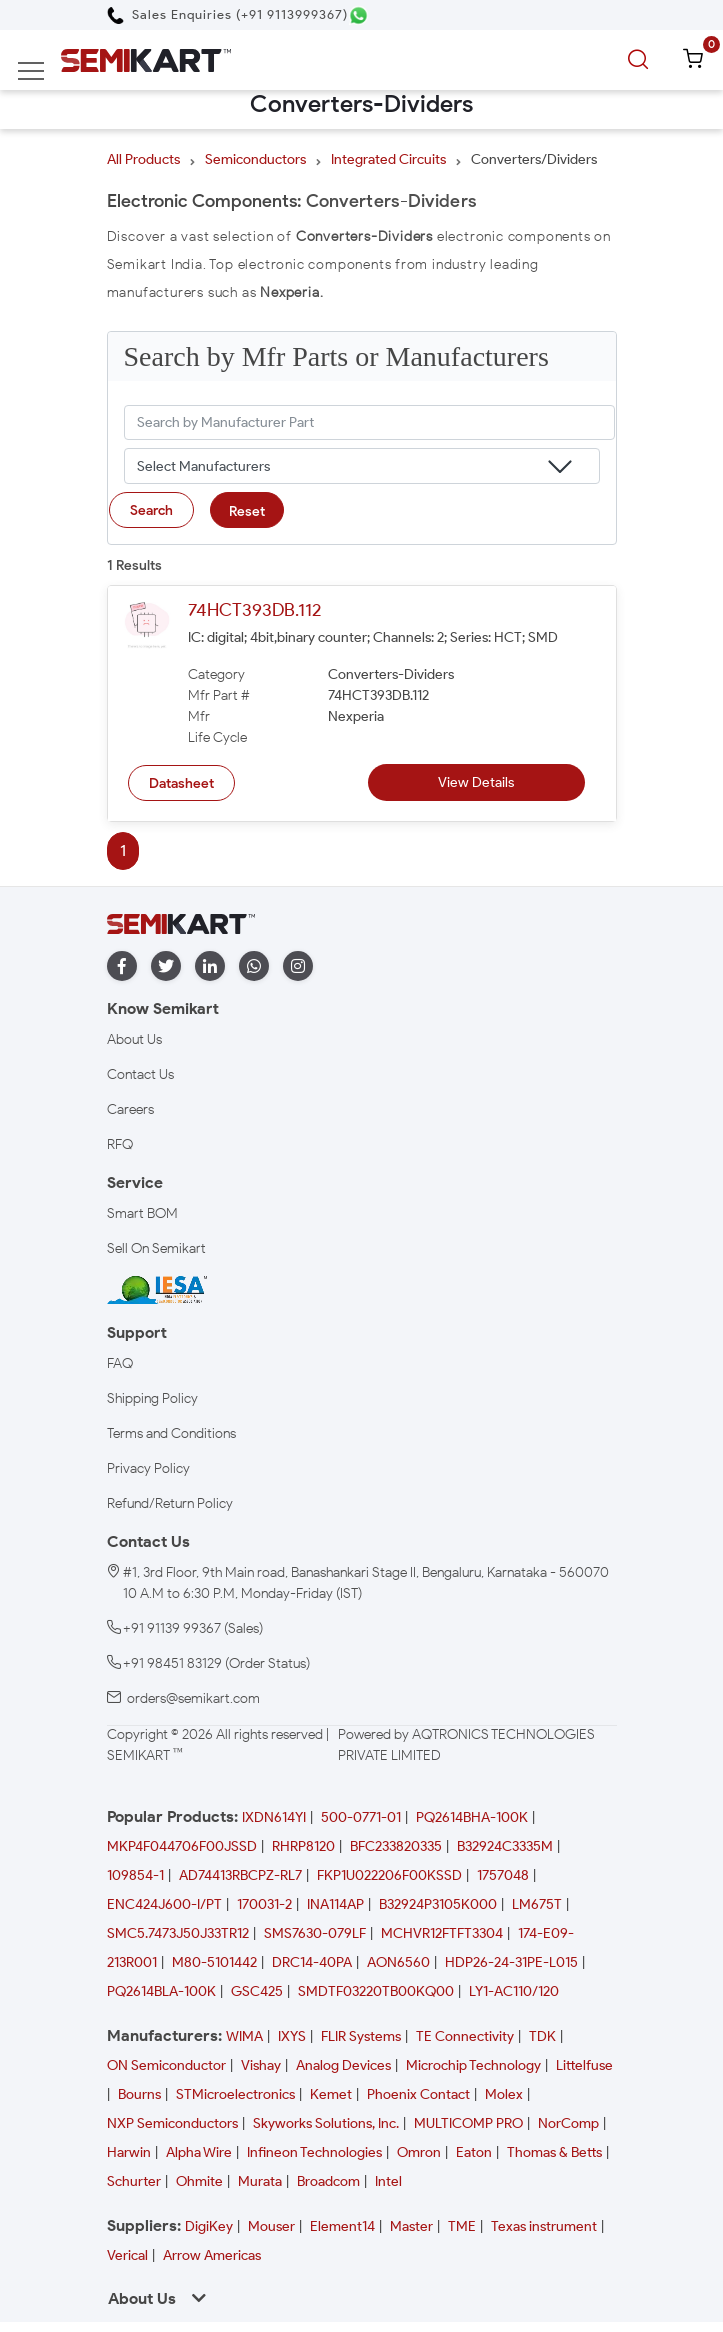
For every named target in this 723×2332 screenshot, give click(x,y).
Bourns (139, 2094)
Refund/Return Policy (170, 1503)
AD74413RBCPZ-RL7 (240, 1875)
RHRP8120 (303, 1846)
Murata (260, 2181)
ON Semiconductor (166, 2065)
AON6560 (398, 1962)
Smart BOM (142, 1213)
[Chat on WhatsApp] (358, 15)
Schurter (134, 2181)
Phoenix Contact (418, 2094)
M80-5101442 (214, 1962)
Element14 (342, 2226)
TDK (542, 2036)
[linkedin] (210, 966)
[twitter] (166, 966)
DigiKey (209, 2226)
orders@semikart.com (193, 1698)
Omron (419, 2152)
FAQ (120, 1363)
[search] (641, 60)
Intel (388, 2181)
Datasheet (181, 783)
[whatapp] (254, 966)
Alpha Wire (199, 2152)
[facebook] (122, 966)
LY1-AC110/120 (514, 1991)
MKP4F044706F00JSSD (182, 1846)
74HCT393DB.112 (254, 610)
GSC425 (257, 1991)
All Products (143, 159)
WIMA (244, 2036)
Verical (127, 2255)
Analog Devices (343, 2065)
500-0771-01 (361, 1817)
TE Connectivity (465, 2036)
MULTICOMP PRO (468, 2123)
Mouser (271, 2226)
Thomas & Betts (554, 2152)
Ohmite (199, 2181)
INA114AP (335, 1904)
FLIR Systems (361, 2036)
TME (462, 2226)
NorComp (568, 2123)
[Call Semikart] (227, 14)
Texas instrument (544, 2226)
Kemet (331, 2094)
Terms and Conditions (171, 1433)
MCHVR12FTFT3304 (442, 1933)
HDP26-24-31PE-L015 (511, 1962)
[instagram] (298, 966)
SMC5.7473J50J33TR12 (178, 1933)
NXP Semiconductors (172, 2123)
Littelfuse (584, 2065)
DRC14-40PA (312, 1962)
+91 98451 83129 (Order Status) (216, 1663)
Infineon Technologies (314, 2152)
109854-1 (135, 1875)
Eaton (474, 2152)
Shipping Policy (152, 1398)
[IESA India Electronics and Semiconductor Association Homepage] (157, 1289)
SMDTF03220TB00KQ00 (376, 1991)
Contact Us (140, 1074)
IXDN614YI (274, 1817)
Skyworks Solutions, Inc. (326, 2123)
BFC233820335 (396, 1846)
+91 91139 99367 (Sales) (193, 1628)
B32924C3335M (505, 1846)
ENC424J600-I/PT (164, 1904)
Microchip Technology (473, 2065)
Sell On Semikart (156, 1248)
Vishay (261, 2065)
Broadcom (328, 2181)
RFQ (120, 1144)
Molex (504, 2094)
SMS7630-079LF (315, 1933)
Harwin (129, 2152)
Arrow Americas (212, 2255)
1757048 (503, 1875)
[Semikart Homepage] (146, 59)
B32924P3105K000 (438, 1904)
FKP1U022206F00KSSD (389, 1875)
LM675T (537, 1904)
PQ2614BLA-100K (161, 1991)
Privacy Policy (148, 1468)
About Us (134, 1039)
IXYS (292, 2036)
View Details (476, 782)
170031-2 (264, 1904)
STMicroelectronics (235, 2094)
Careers (130, 1109)
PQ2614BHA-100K (472, 1817)
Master (411, 2226)
